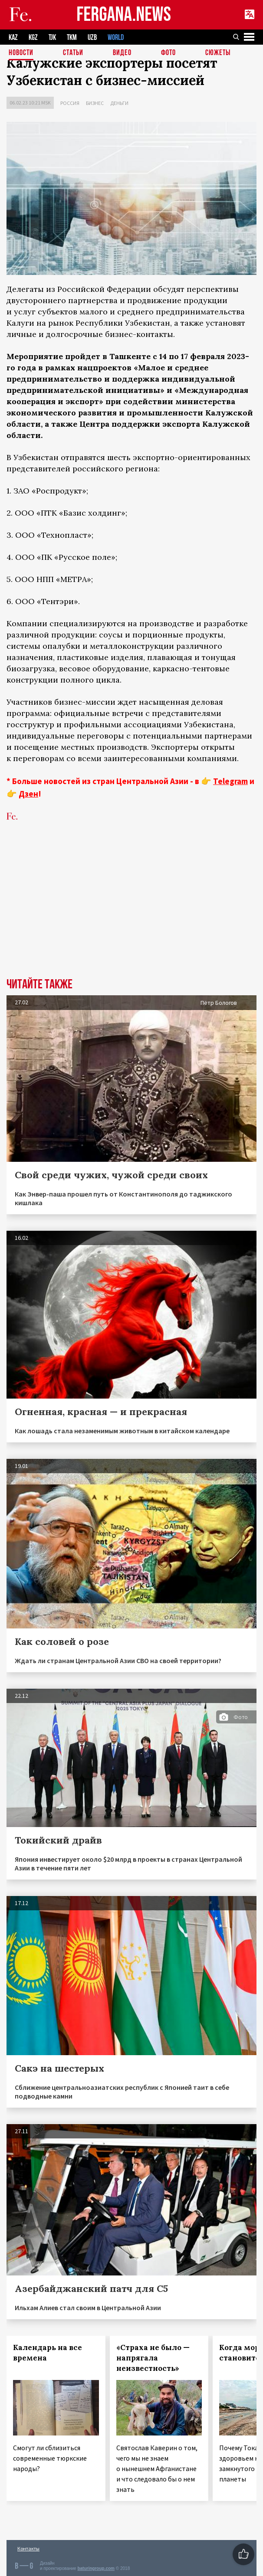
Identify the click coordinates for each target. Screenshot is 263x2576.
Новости (21, 54)
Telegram (230, 781)
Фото (168, 54)
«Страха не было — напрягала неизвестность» (153, 2358)
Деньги (119, 103)
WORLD (116, 38)
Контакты (28, 2548)
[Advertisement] (131, 913)
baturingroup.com (96, 2568)
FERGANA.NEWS (123, 15)
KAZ (13, 38)
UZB (92, 38)
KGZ (33, 38)
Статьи (73, 54)
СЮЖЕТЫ (217, 54)
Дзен (28, 793)
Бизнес (95, 103)
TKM (72, 38)
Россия (69, 103)
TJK (52, 38)
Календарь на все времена (47, 2353)
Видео (122, 54)
